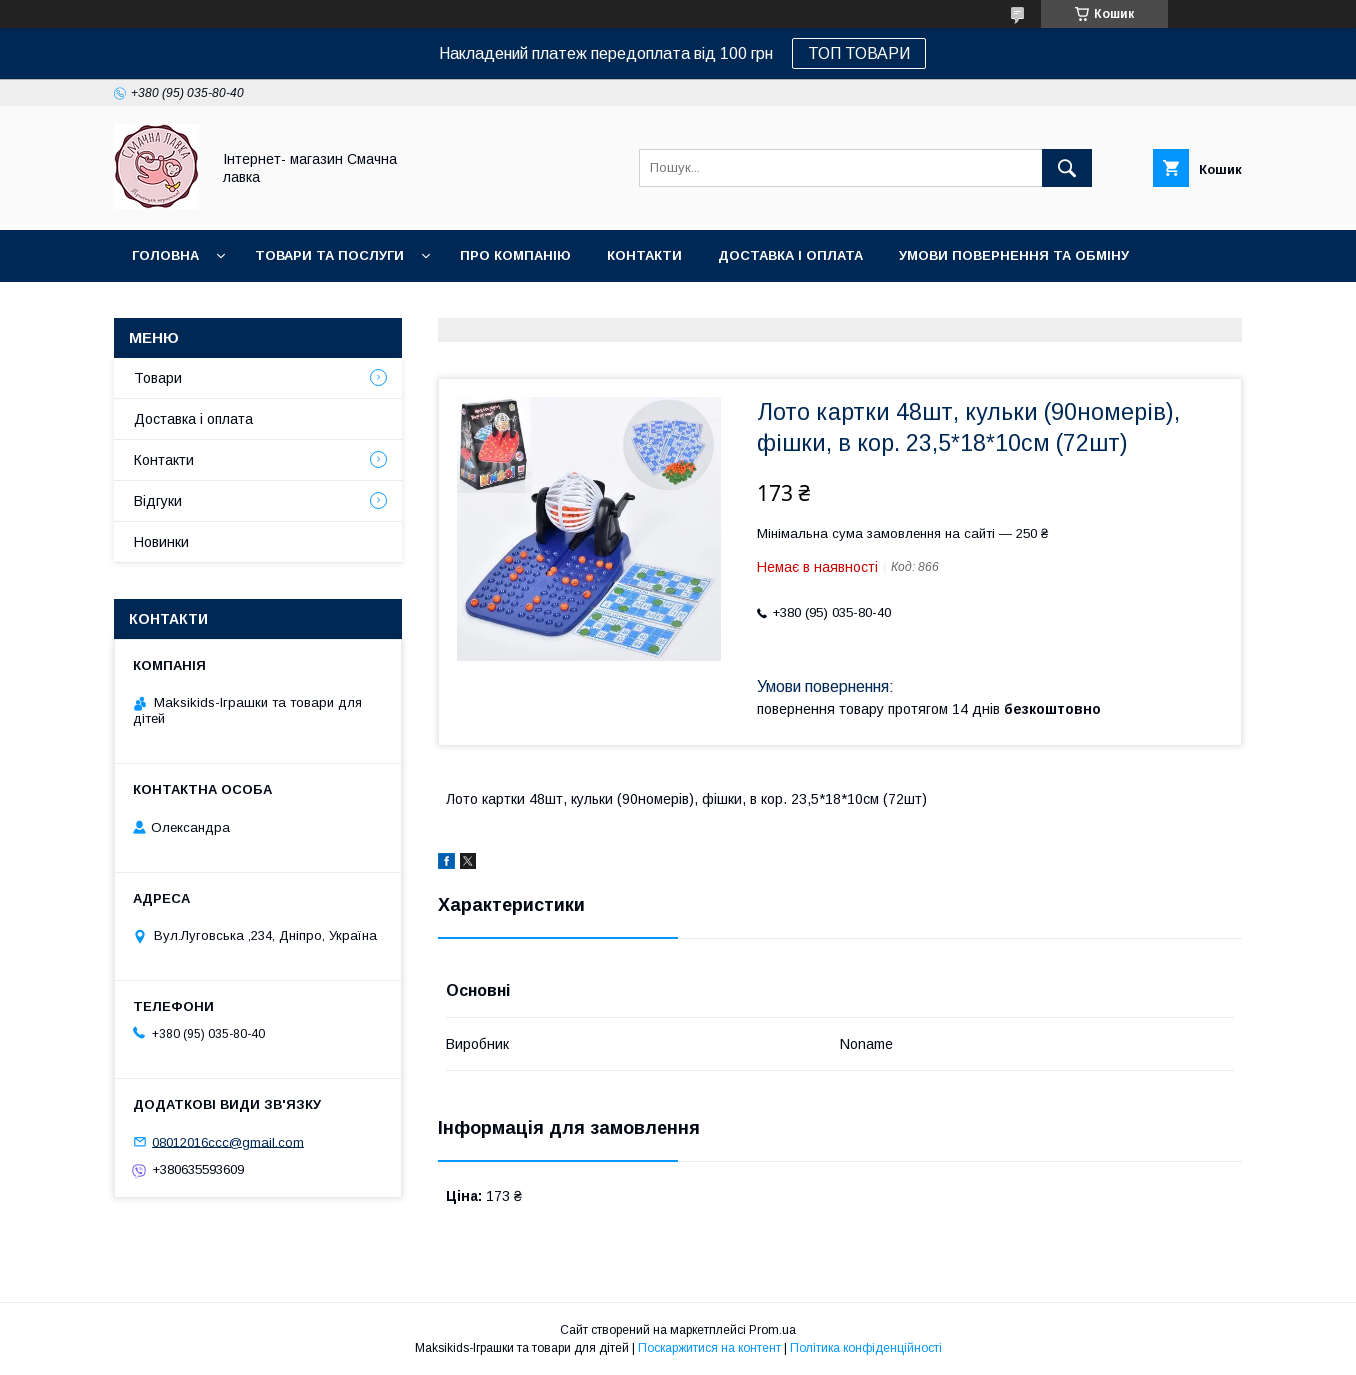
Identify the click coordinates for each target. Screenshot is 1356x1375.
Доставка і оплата (790, 255)
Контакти (644, 255)
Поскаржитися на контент (709, 1348)
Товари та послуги (329, 255)
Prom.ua (772, 1330)
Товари (158, 378)
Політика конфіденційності (866, 1348)
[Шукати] (1067, 168)
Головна (165, 255)
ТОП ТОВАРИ (859, 53)
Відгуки (158, 501)
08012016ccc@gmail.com (228, 1141)
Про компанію (515, 255)
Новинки (166, 307)
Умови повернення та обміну (1014, 255)
